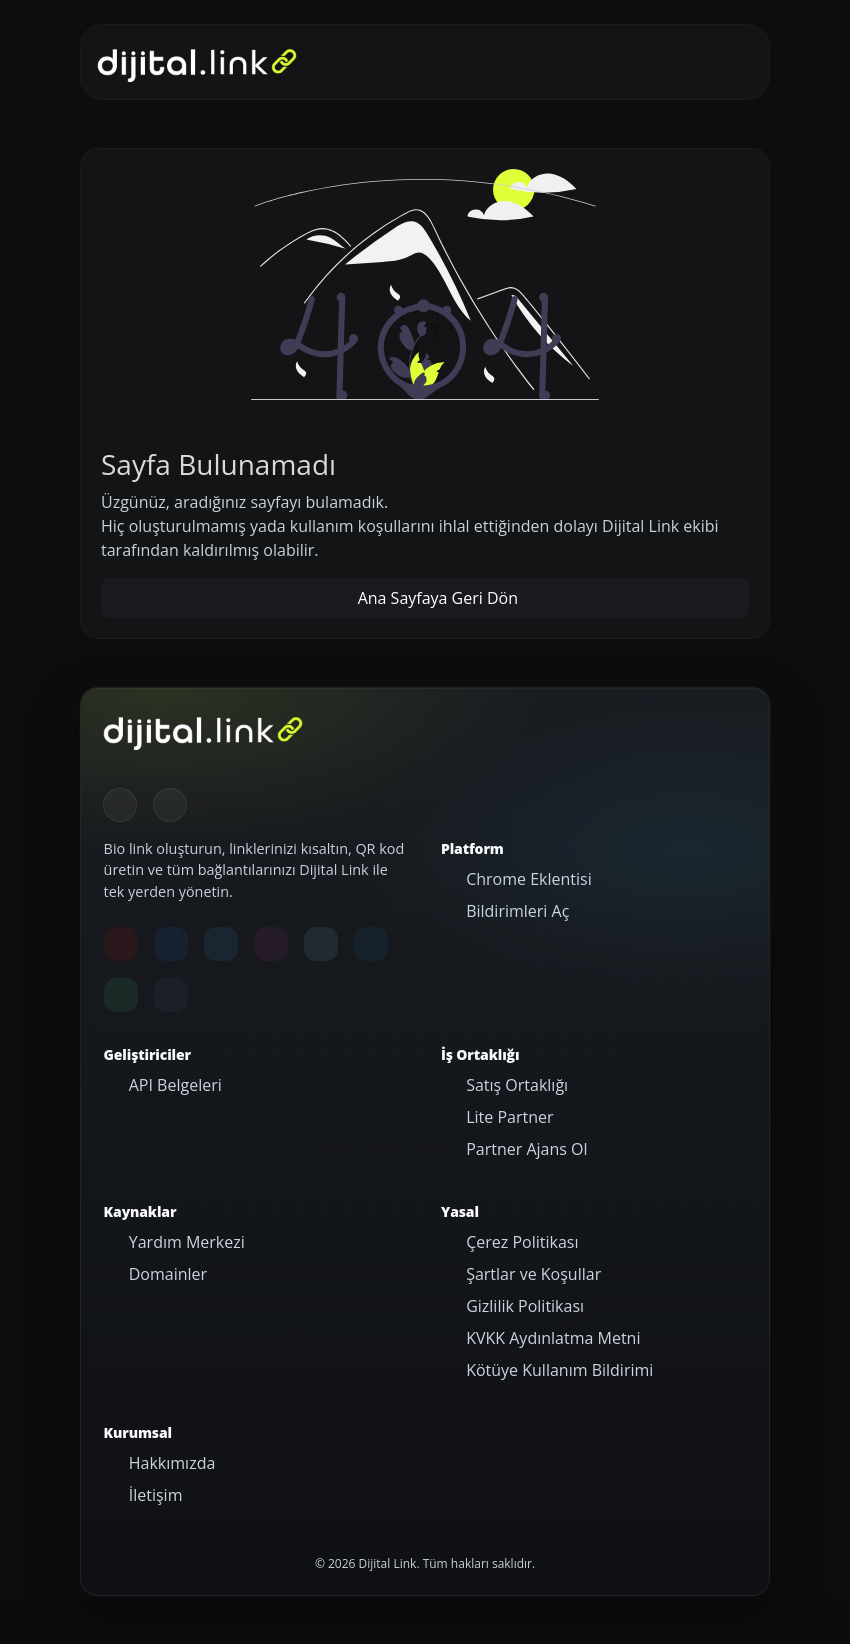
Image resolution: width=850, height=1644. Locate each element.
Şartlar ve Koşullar (531, 1274)
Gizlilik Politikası (523, 1306)
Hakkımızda (170, 1463)
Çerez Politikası (520, 1242)
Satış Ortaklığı (515, 1085)
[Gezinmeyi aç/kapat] (723, 62)
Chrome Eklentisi (527, 879)
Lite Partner (507, 1117)
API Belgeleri (173, 1085)
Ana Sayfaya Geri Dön (435, 598)
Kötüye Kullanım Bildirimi (557, 1370)
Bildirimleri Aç (515, 911)
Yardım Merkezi (185, 1242)
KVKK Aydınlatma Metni (551, 1338)
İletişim (154, 1495)
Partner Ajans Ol (525, 1149)
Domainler (166, 1274)
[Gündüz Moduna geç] (170, 805)
